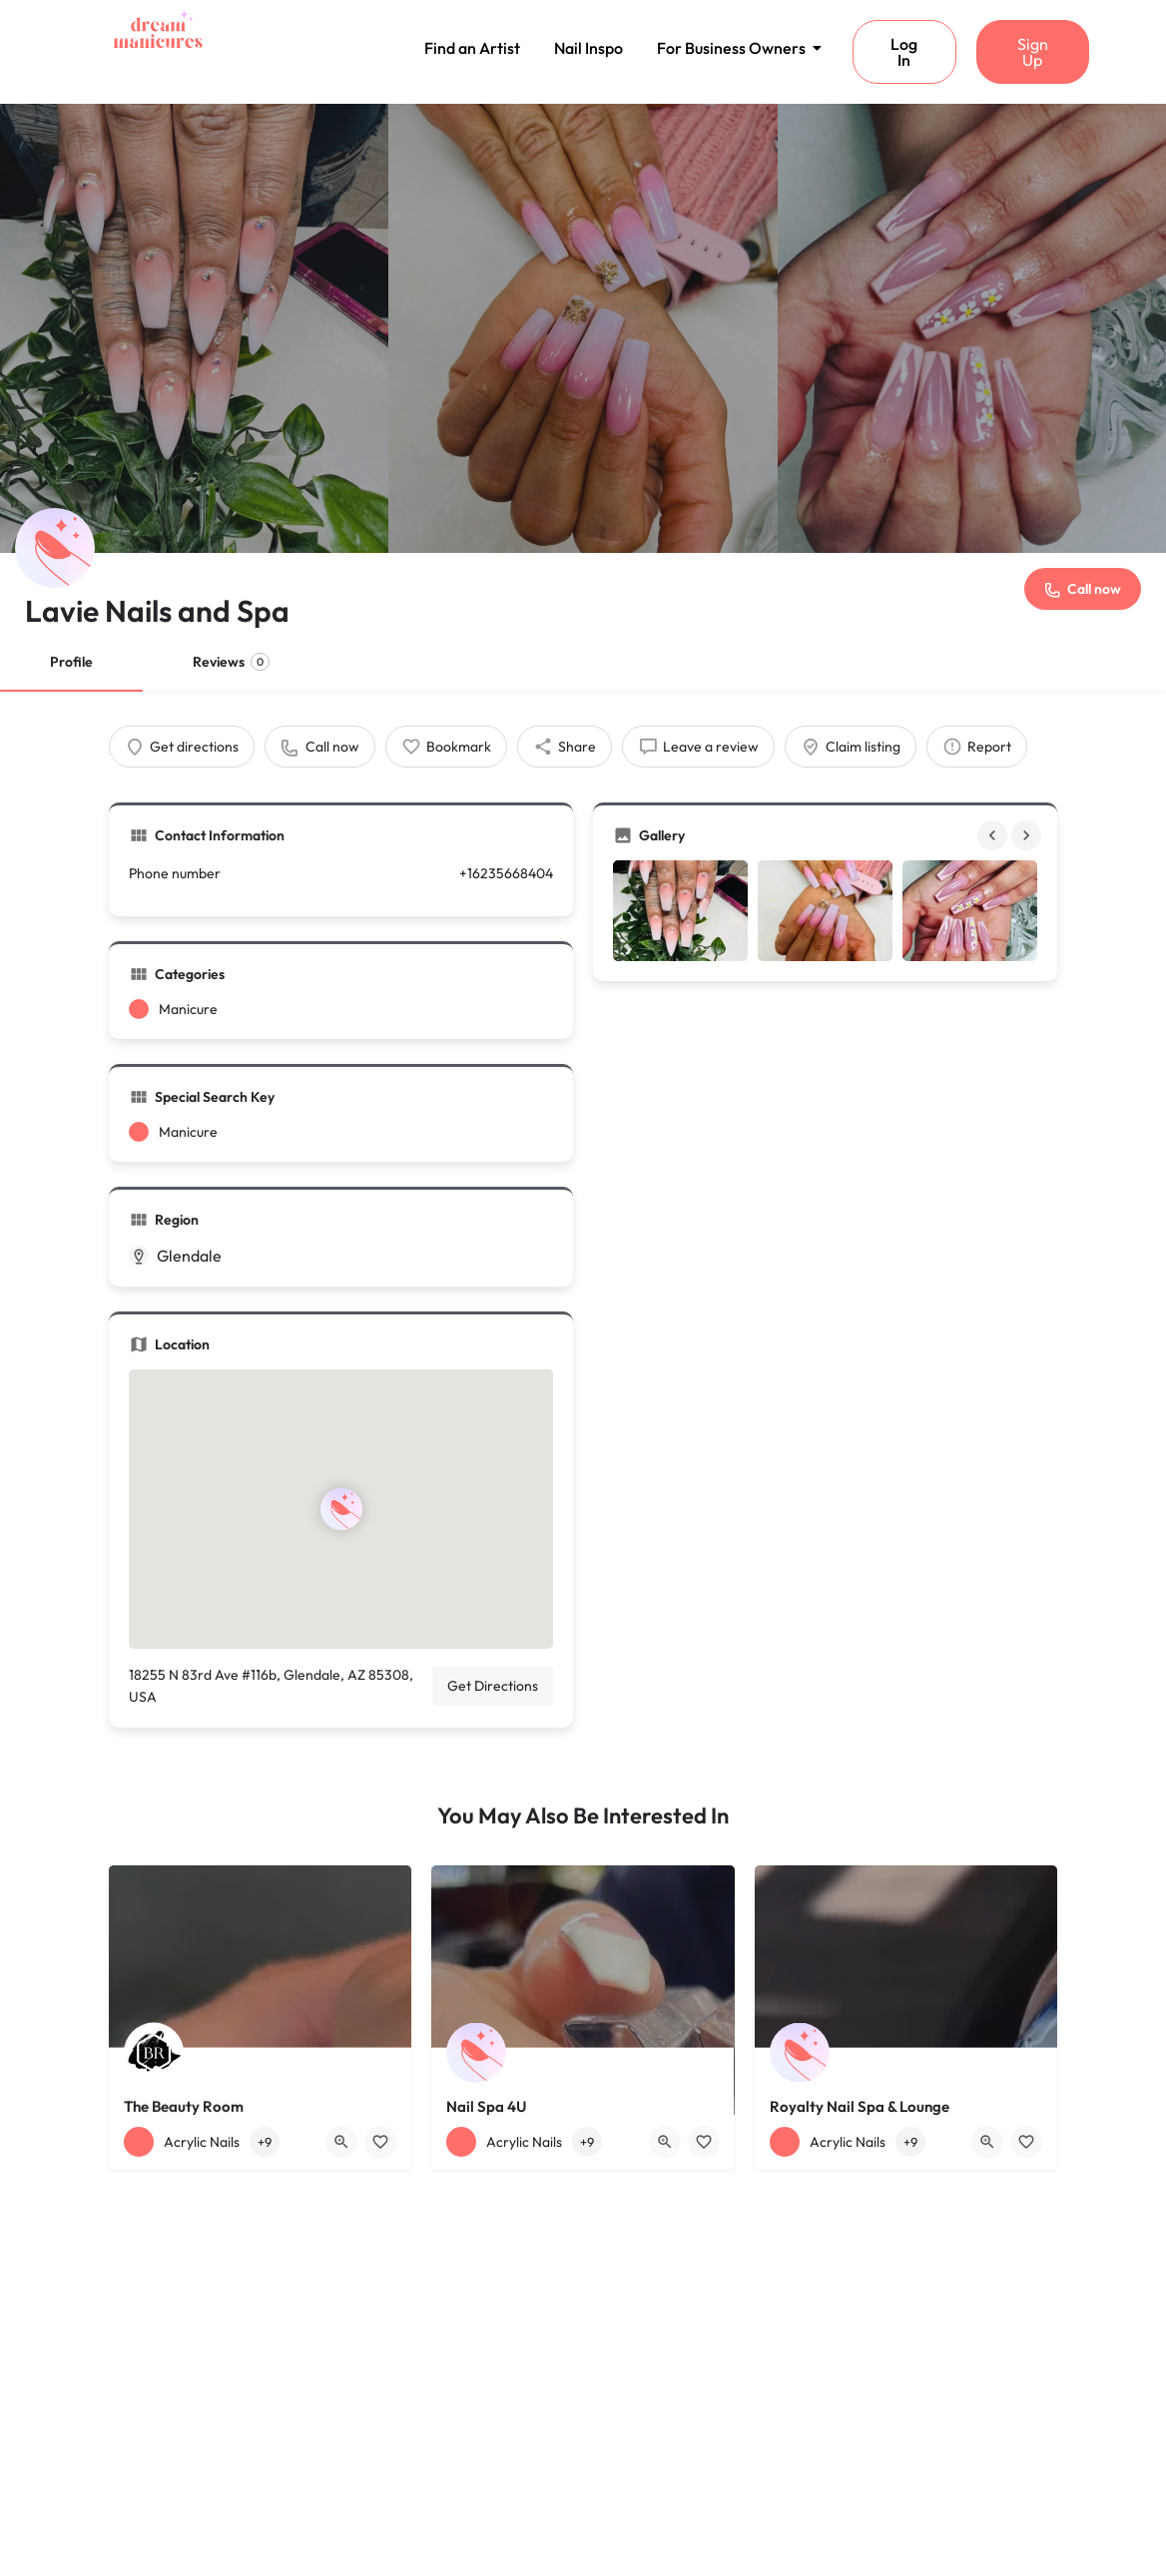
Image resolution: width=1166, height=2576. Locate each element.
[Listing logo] (55, 548)
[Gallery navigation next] (1028, 835)
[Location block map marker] (341, 1509)
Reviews (231, 662)
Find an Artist (472, 48)
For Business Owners (735, 48)
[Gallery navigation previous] (994, 835)
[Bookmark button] (380, 2142)
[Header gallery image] (194, 328)
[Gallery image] (680, 910)
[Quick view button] (341, 2142)
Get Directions (492, 1686)
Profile (71, 662)
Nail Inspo (588, 48)
